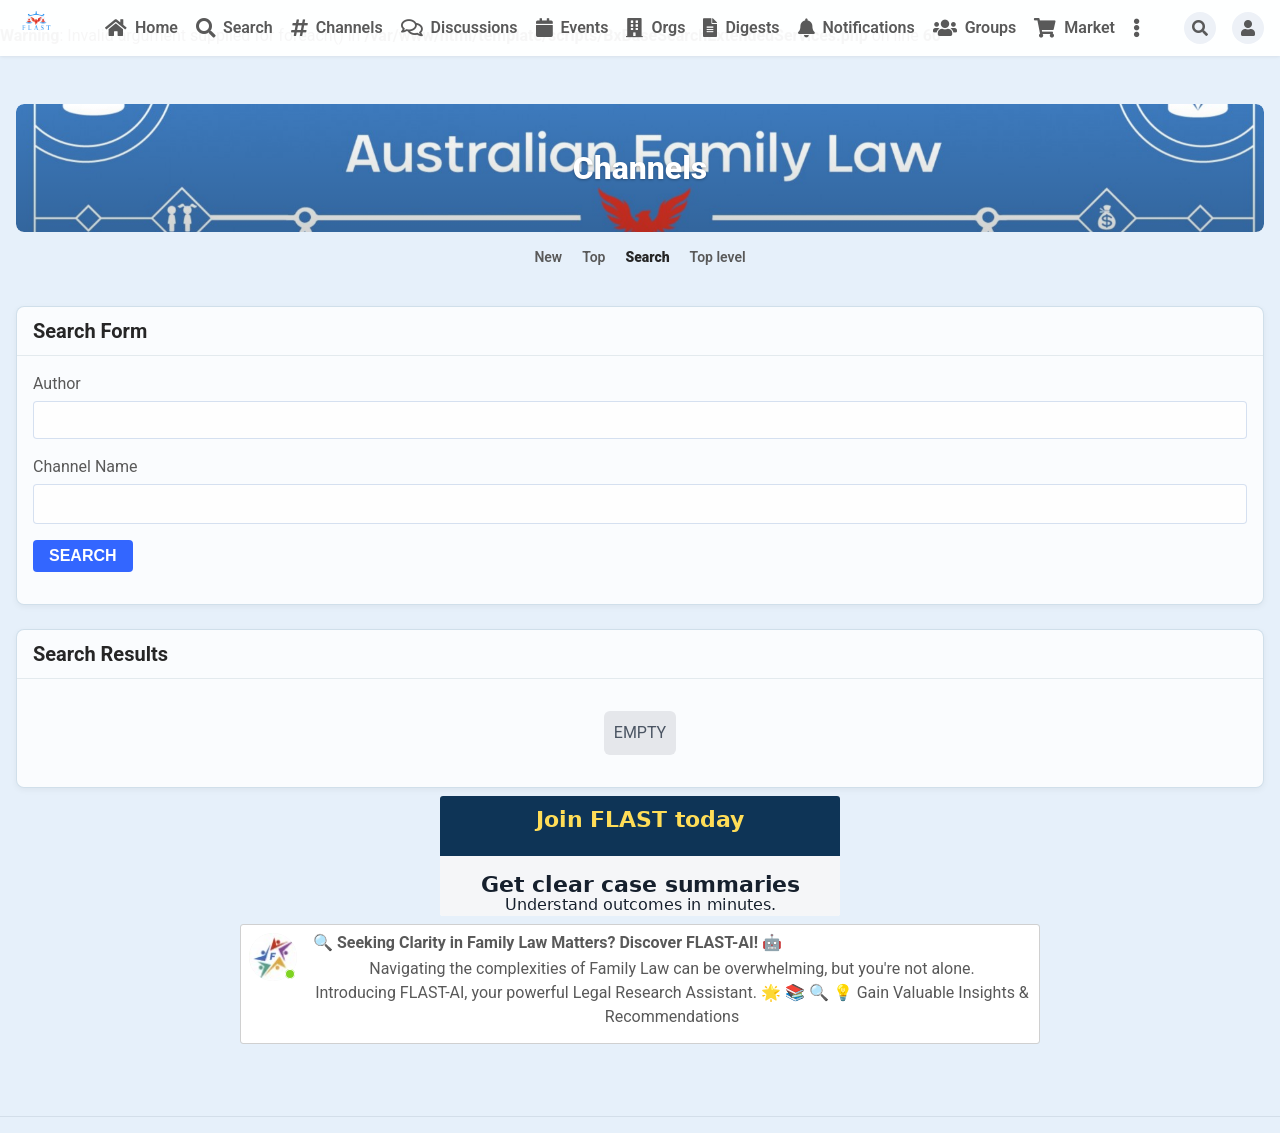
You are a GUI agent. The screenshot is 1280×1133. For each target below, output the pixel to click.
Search (83, 555)
